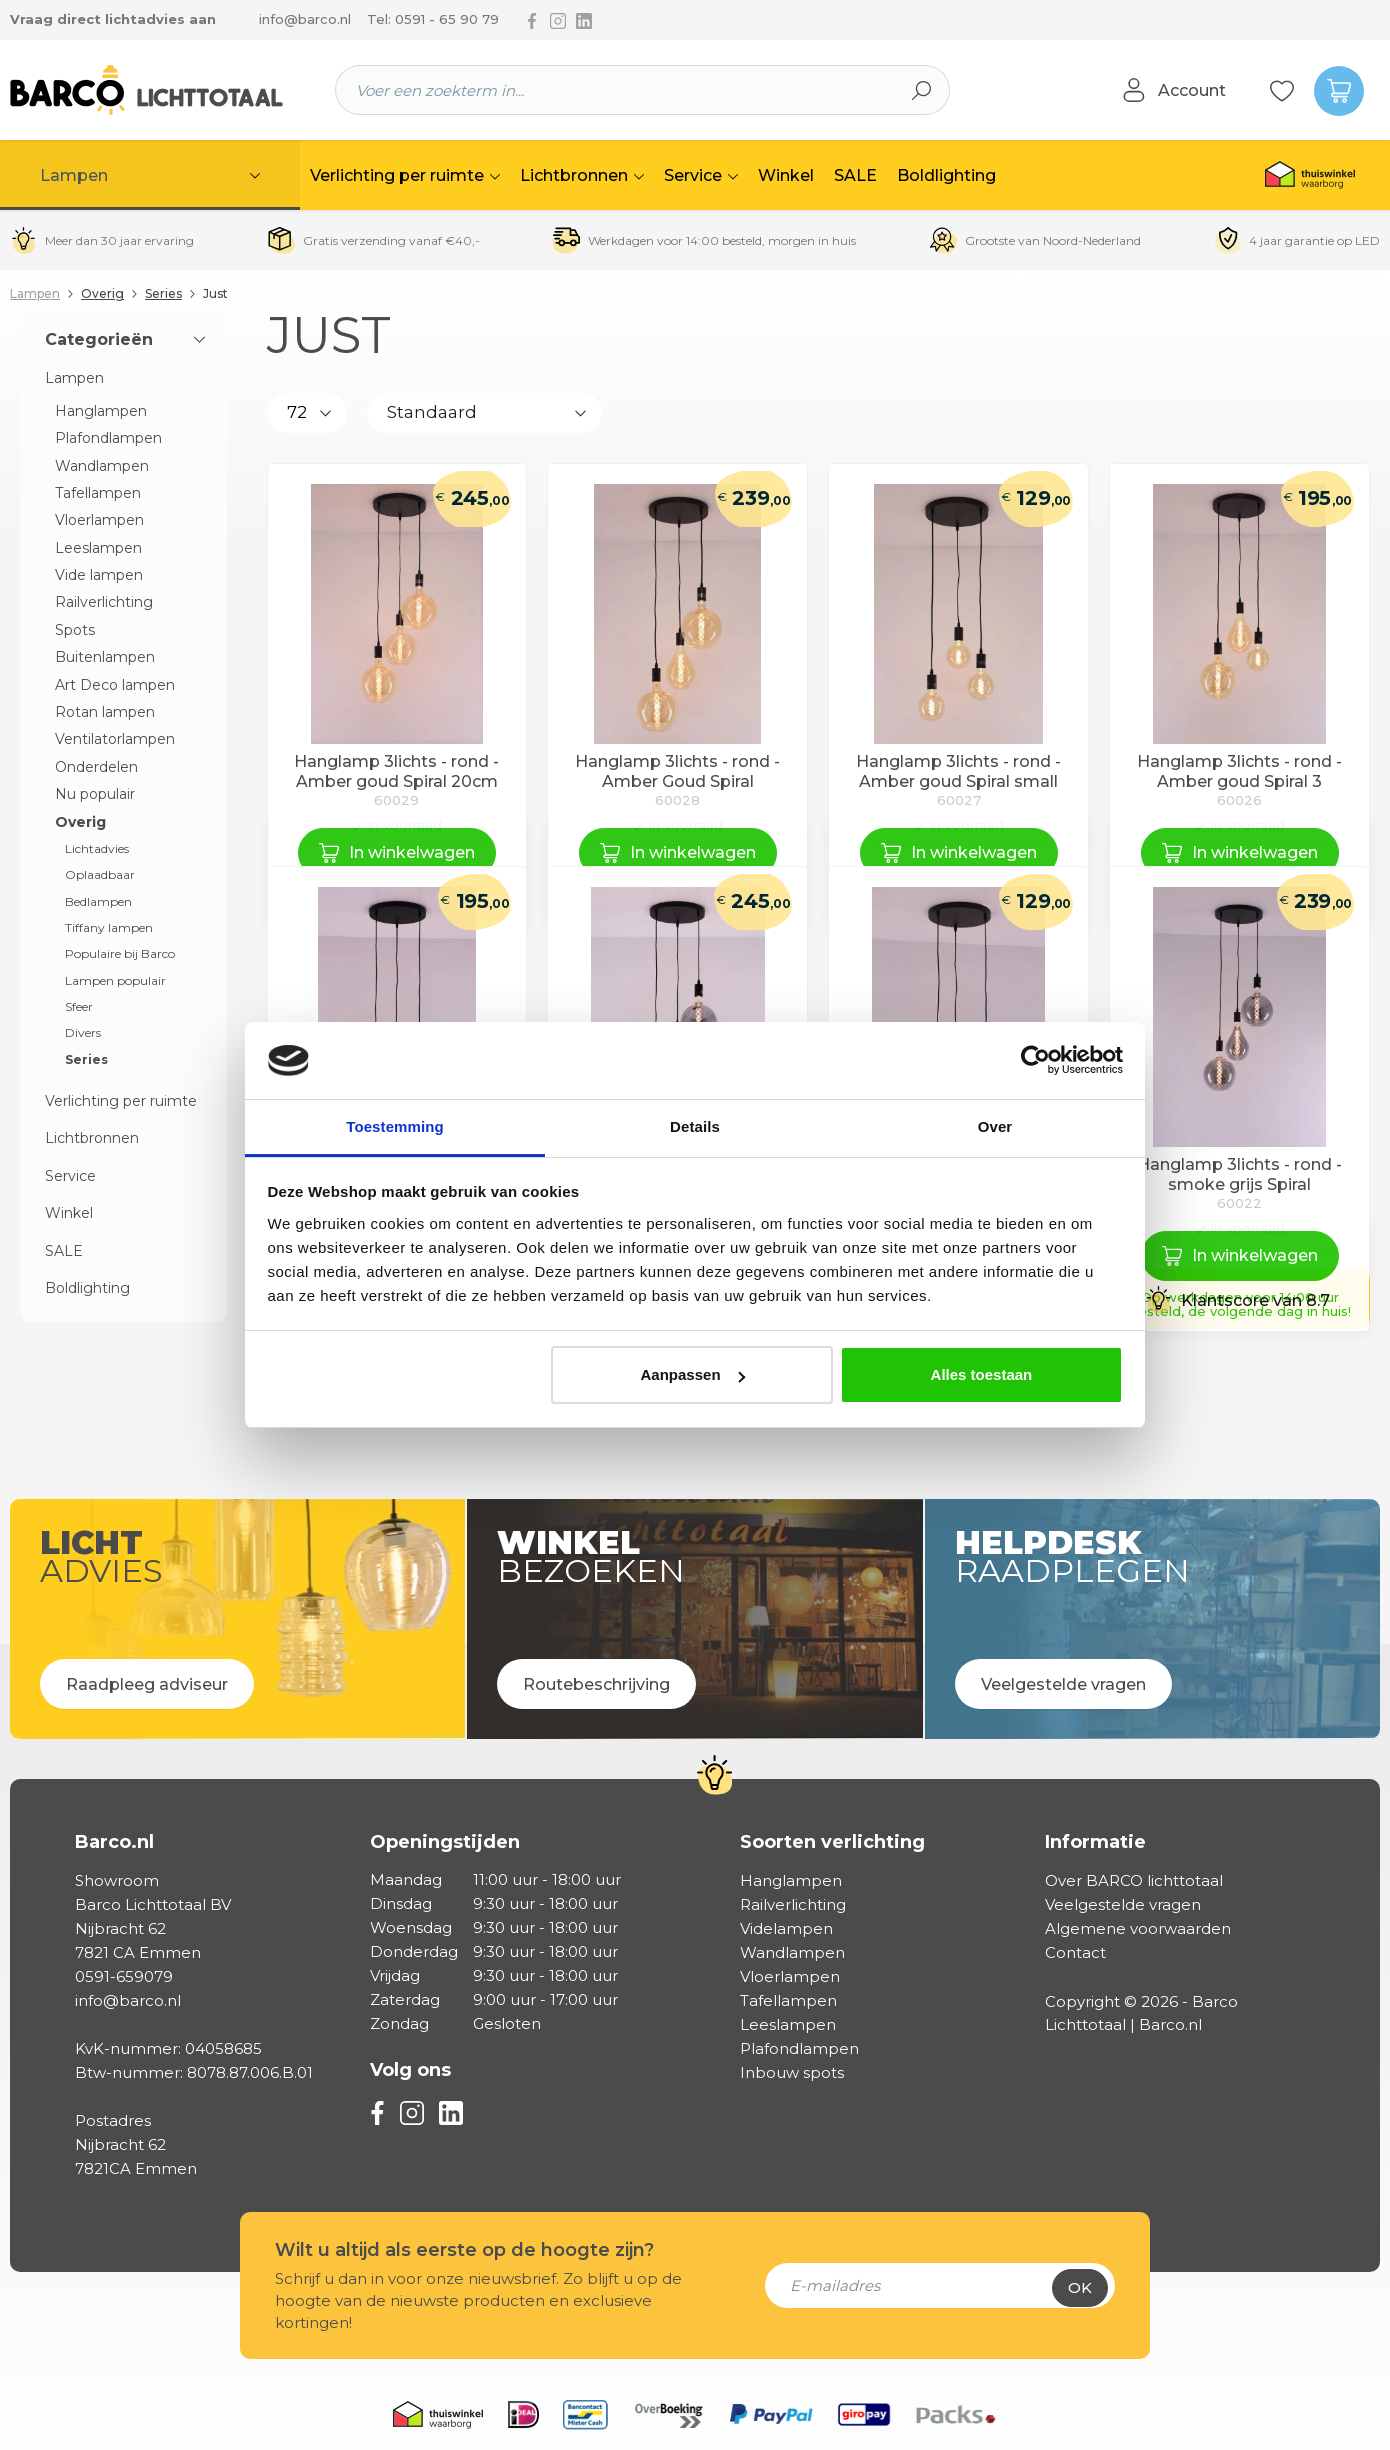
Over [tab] (995, 1126)
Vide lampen (99, 575)
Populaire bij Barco (120, 953)
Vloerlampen (99, 520)
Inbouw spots (792, 2072)
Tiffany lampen (109, 927)
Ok (1080, 2287)
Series (86, 1059)
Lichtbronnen (92, 1138)
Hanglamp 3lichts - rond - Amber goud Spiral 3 (1239, 771)
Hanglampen (101, 411)
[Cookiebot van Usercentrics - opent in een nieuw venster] (1035, 1061)
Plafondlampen (108, 438)
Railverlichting (104, 602)
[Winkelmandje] (1330, 90)
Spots (75, 630)
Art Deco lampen (115, 685)
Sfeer (79, 1006)
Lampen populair (115, 980)
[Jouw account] (1176, 90)
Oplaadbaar (100, 874)
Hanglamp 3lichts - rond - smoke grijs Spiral (1239, 1174)
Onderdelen (96, 767)
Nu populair (95, 794)
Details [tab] (695, 1126)
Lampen (74, 378)
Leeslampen (98, 548)
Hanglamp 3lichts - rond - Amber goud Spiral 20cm (396, 771)
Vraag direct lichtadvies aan (113, 19)
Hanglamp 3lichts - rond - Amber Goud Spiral (677, 771)
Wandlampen (102, 466)
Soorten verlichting (832, 1842)
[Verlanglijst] (1282, 90)
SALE (64, 1251)
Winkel (69, 1213)
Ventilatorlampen (115, 739)
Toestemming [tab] (395, 1126)
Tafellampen (98, 493)
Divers (83, 1032)
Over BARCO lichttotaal (1134, 1880)
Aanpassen (693, 1374)
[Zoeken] (922, 90)
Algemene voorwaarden (1138, 1928)
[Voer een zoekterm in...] (615, 90)
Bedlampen (98, 901)
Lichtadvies (97, 848)
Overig (80, 822)
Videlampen (786, 1928)
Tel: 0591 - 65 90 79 (433, 19)
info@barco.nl (305, 19)
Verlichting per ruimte (121, 1101)
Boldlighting (87, 1288)
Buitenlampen (105, 657)
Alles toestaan (982, 1374)
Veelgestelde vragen (1123, 1904)
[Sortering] (484, 413)
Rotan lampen (105, 712)
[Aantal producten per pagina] (307, 413)
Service (70, 1176)
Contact (1075, 1952)
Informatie (1095, 1842)
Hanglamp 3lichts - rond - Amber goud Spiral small (958, 771)
